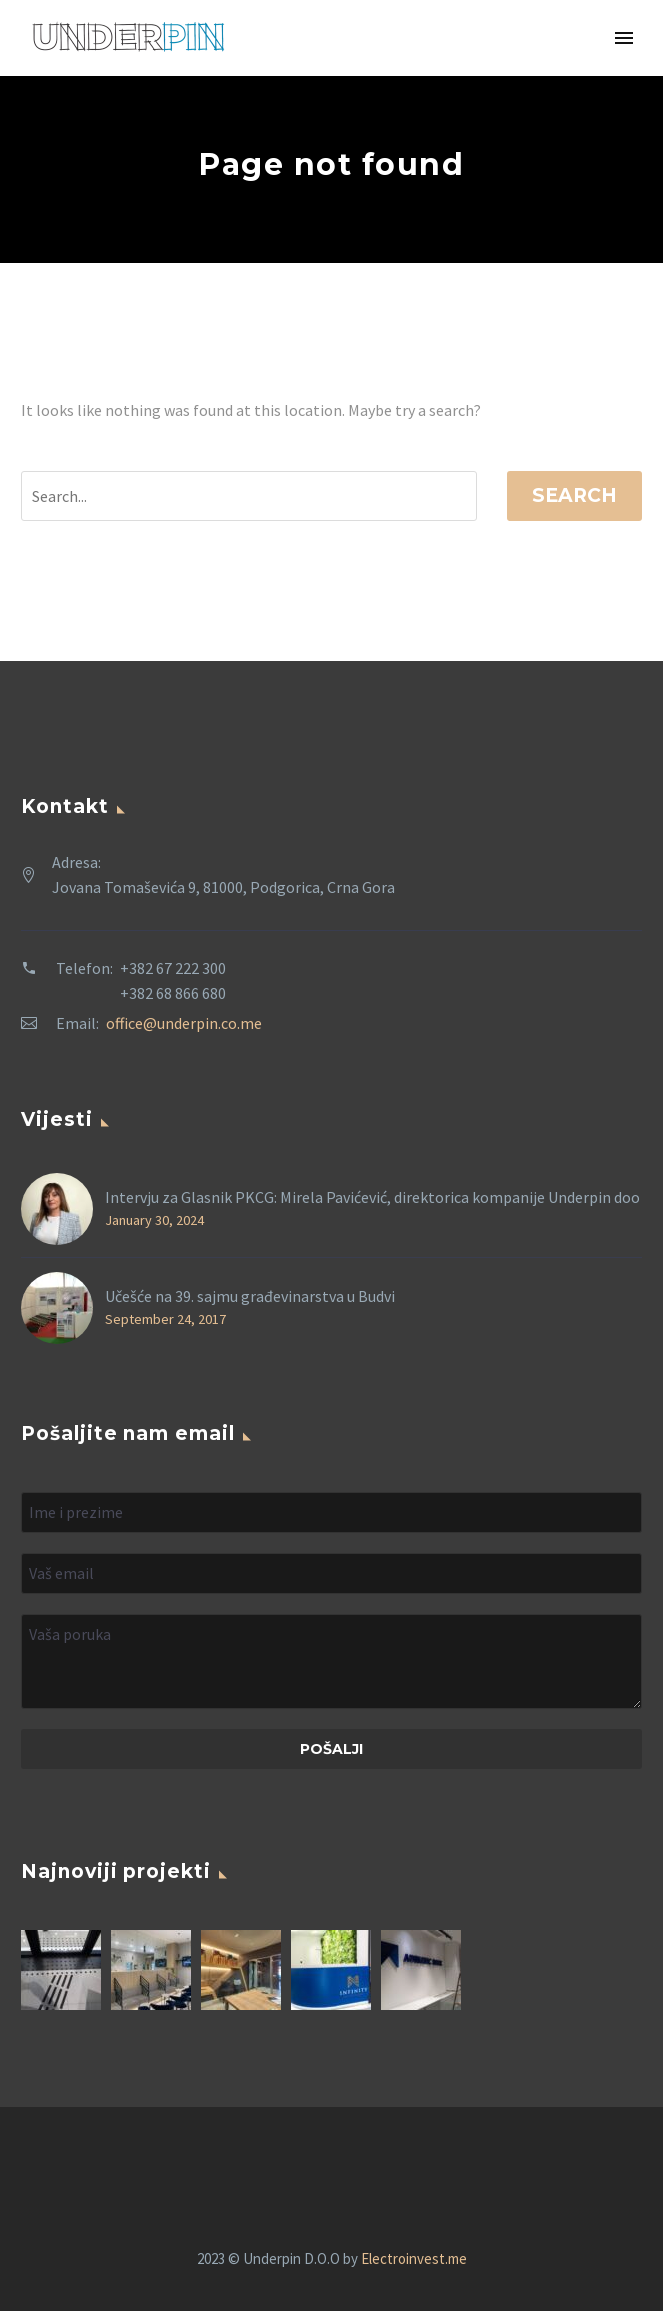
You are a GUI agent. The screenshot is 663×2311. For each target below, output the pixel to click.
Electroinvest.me (414, 2258)
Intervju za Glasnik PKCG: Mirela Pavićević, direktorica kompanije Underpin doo (372, 1197)
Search (574, 495)
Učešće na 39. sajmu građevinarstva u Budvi (250, 1296)
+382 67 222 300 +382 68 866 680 (173, 980)
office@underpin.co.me (184, 1023)
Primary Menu (624, 38)
